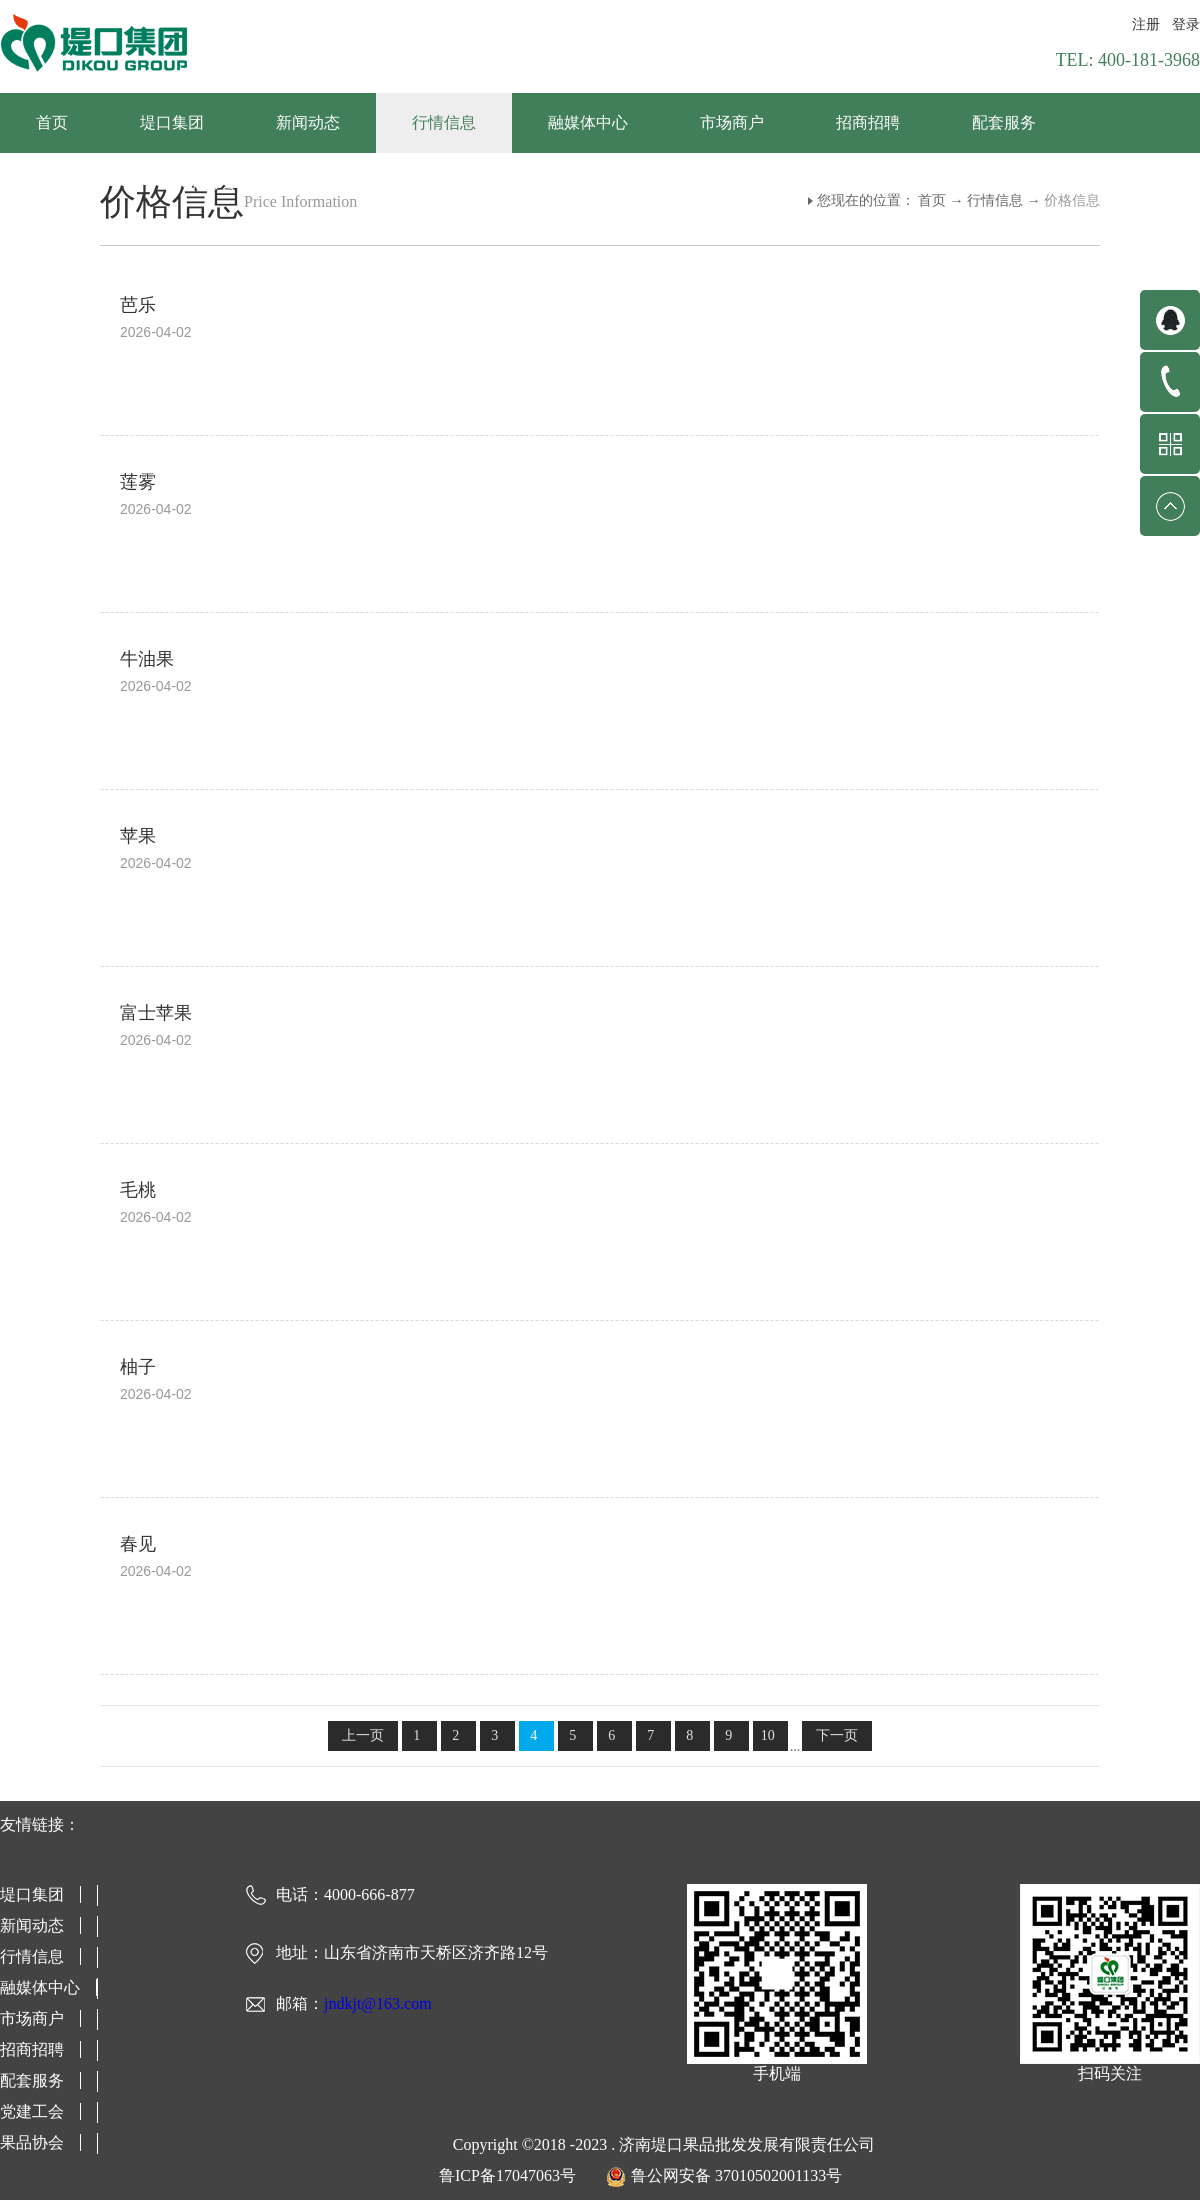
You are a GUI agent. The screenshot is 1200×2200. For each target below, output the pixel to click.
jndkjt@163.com (378, 2003)
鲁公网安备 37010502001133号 (736, 2175)
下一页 (837, 1735)
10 (768, 1735)
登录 (1186, 24)
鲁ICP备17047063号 (507, 2175)
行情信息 (995, 200)
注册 (1146, 24)
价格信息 (1072, 200)
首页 (52, 122)
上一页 (363, 1735)
